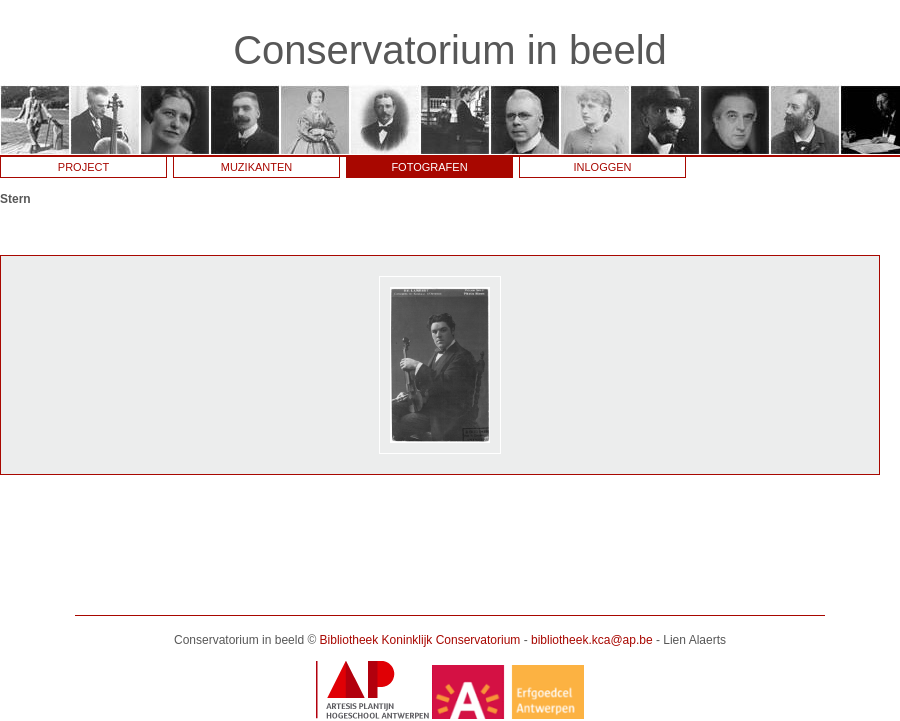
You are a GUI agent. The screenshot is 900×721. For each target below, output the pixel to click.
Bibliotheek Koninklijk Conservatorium (420, 640)
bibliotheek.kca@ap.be (592, 640)
